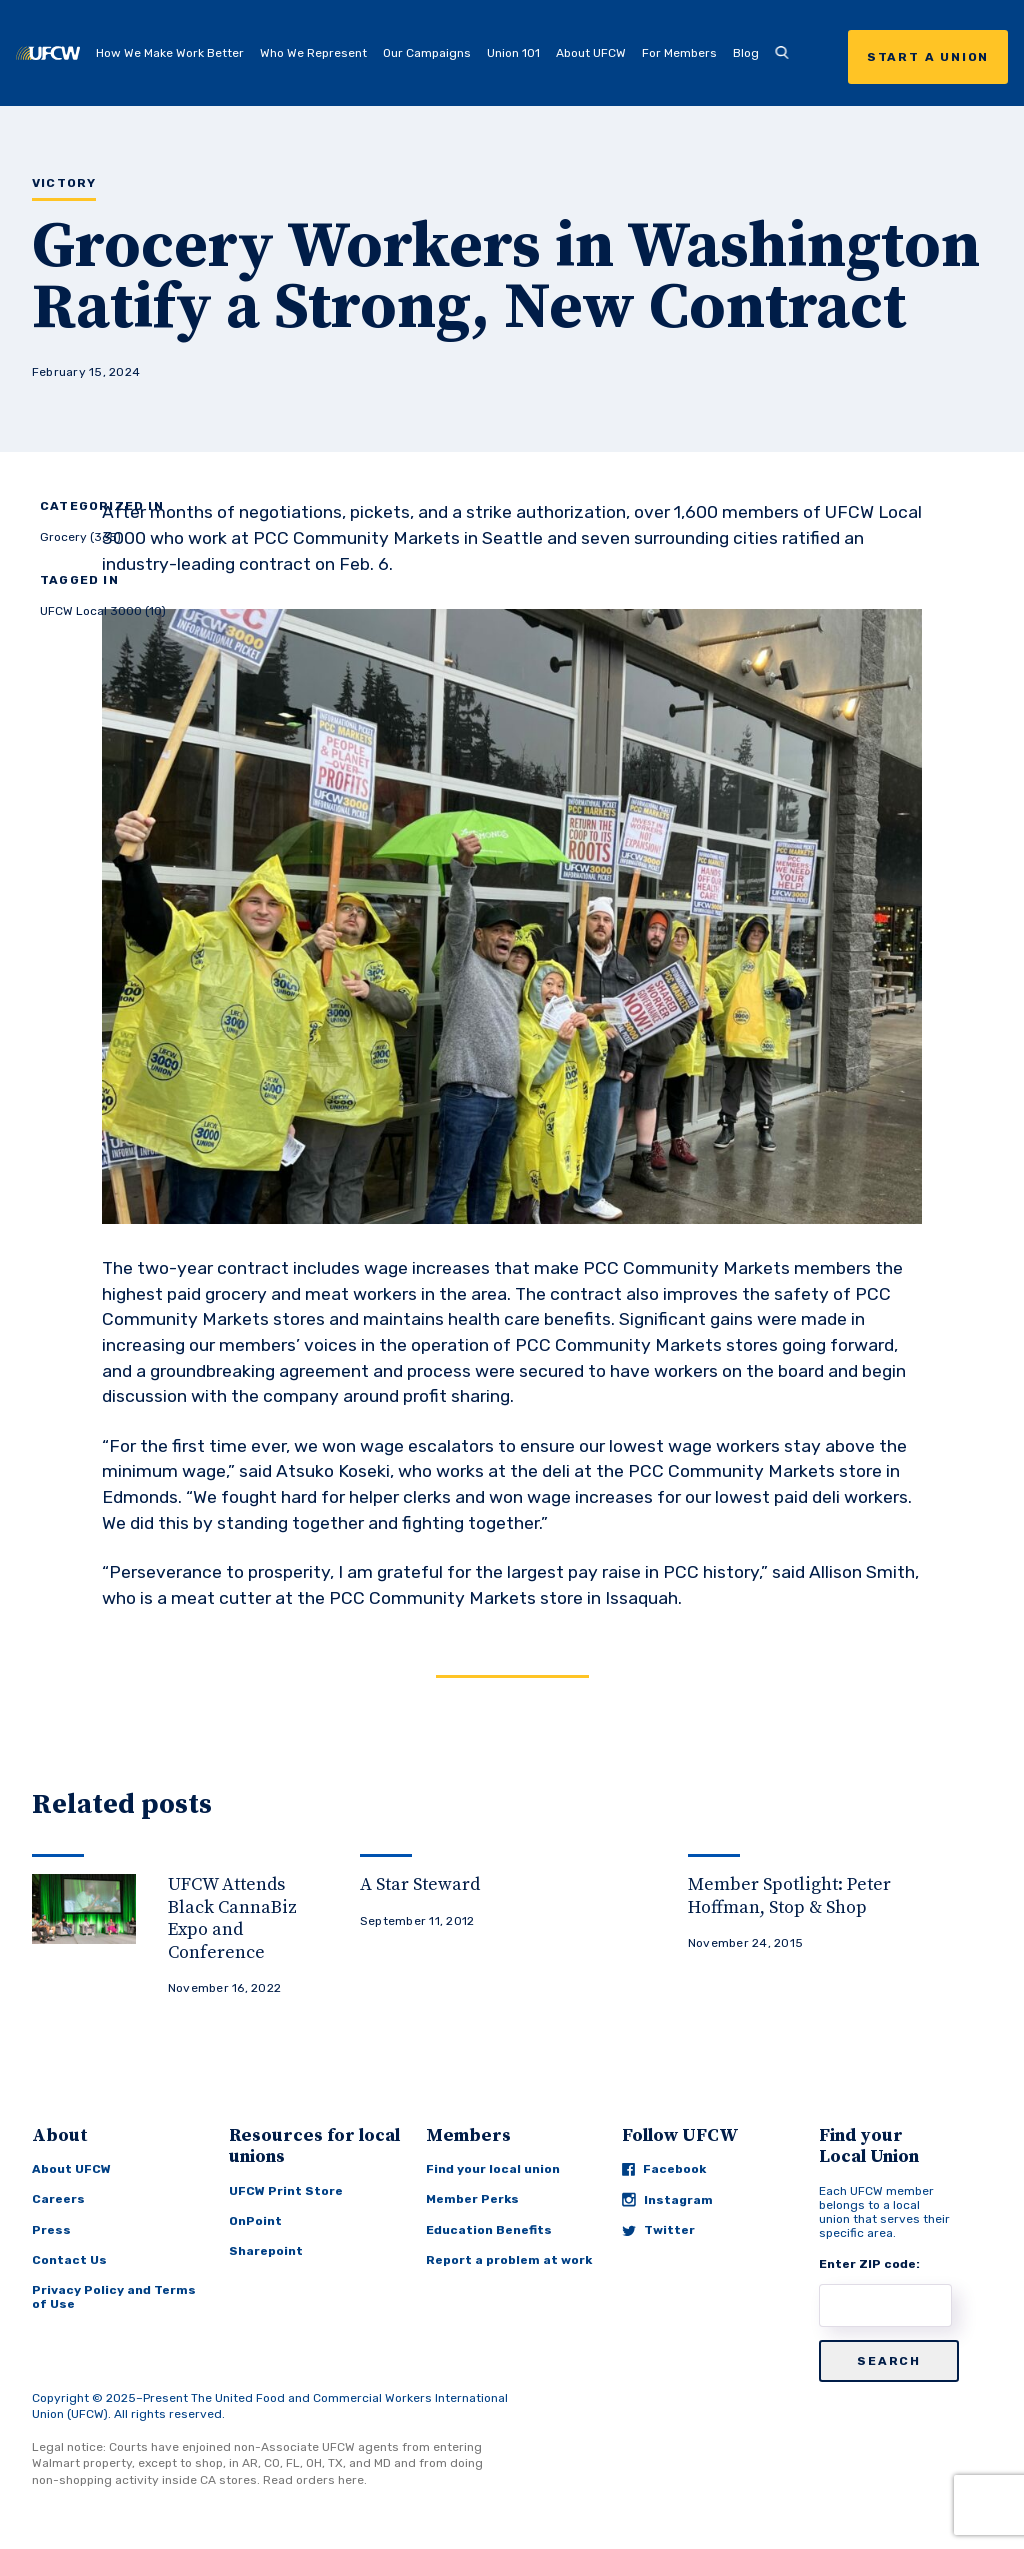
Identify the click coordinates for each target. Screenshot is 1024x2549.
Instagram (667, 2199)
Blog (746, 53)
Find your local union (493, 2169)
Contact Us (69, 2260)
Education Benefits (489, 2230)
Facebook (664, 2169)
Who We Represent (313, 53)
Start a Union (928, 57)
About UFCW (591, 53)
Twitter (658, 2230)
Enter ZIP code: (869, 2264)
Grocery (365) (80, 537)
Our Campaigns (427, 53)
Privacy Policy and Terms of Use (114, 2297)
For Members (679, 53)
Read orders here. (315, 2480)
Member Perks (472, 2199)
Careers (58, 2199)
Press (51, 2230)
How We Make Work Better (170, 53)
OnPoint (255, 2221)
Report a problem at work (509, 2260)
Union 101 (513, 53)
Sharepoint (266, 2251)
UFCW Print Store (286, 2191)
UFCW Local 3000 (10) (103, 611)
